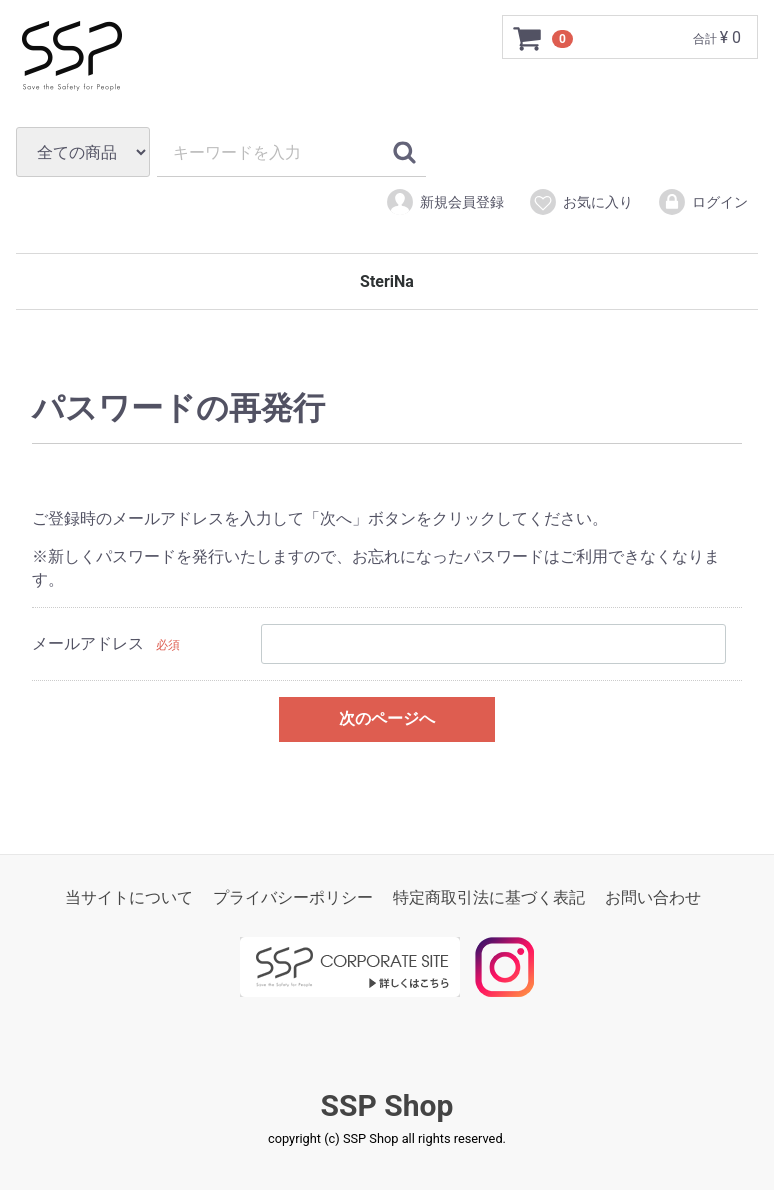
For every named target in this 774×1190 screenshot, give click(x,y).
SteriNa (387, 281)
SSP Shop (387, 1106)
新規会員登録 (444, 202)
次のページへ (387, 718)
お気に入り (580, 202)
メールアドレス (88, 644)
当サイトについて (129, 897)
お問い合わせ (653, 897)
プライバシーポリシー (293, 897)
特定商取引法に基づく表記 (489, 897)
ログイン (702, 202)
